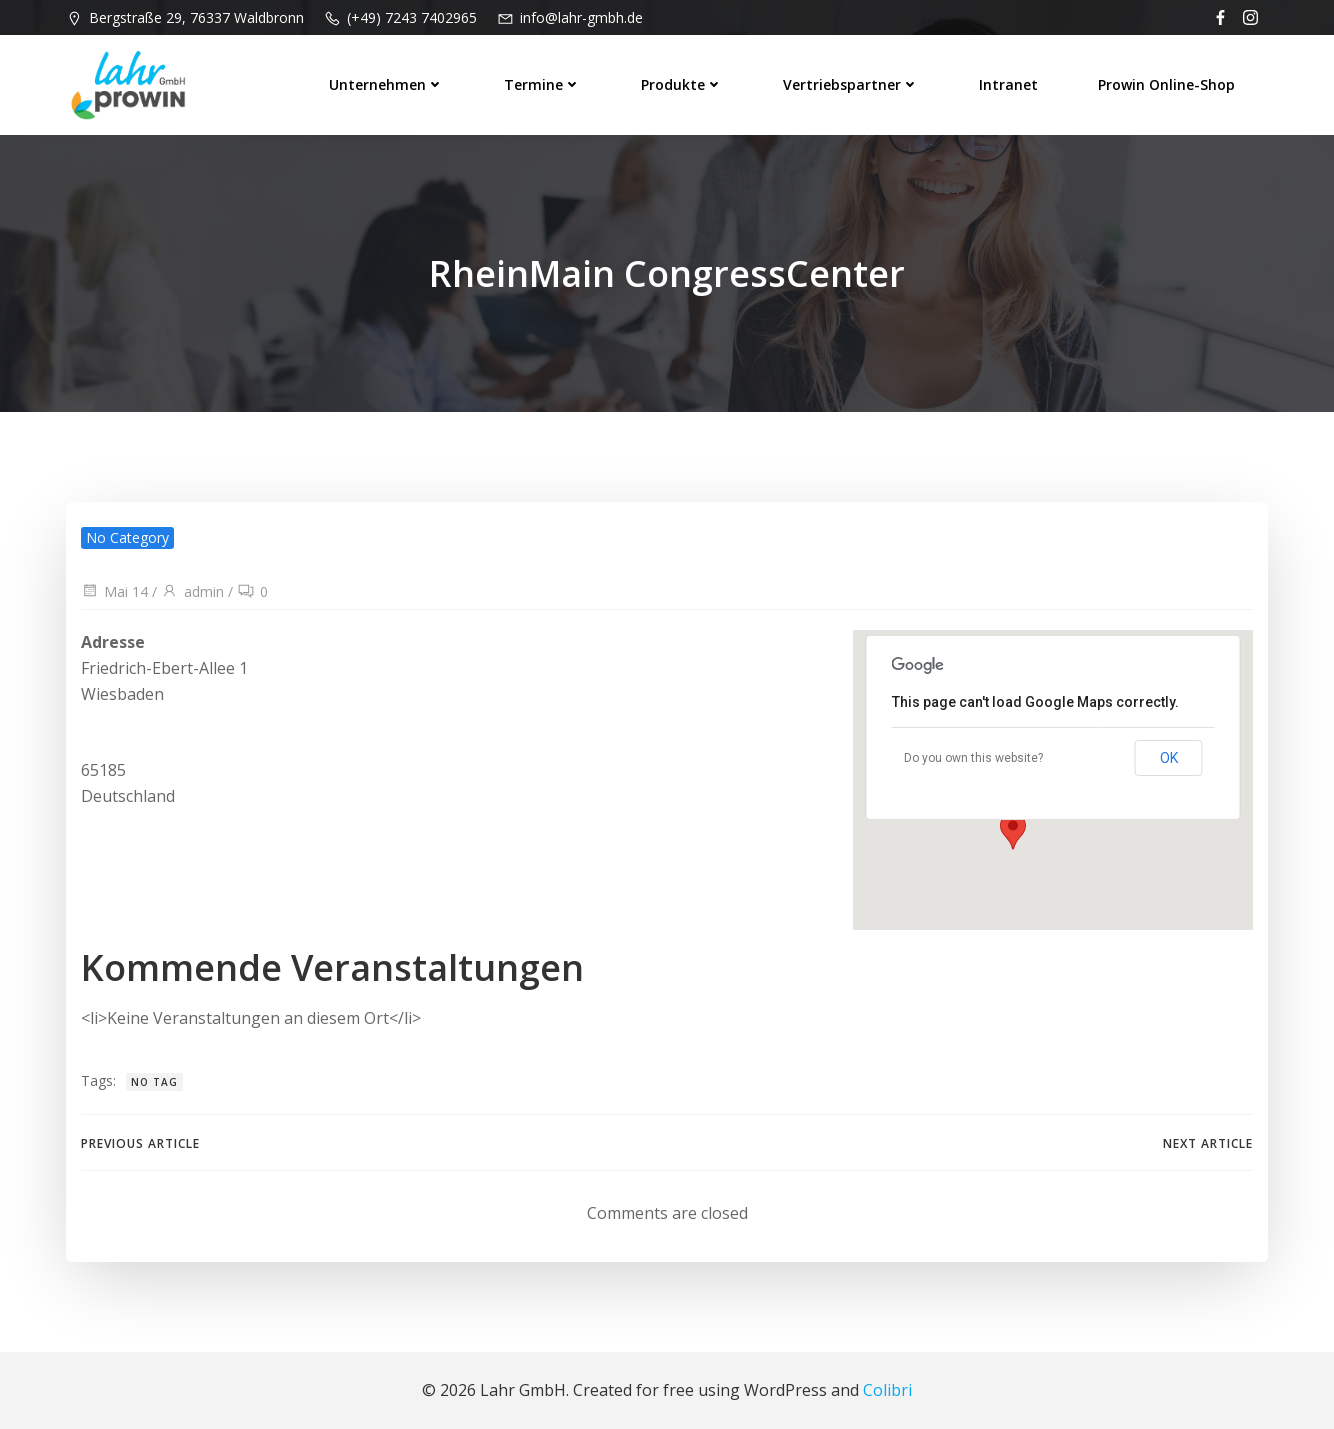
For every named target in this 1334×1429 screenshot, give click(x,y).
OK (1169, 758)
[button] (1016, 825)
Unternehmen (386, 84)
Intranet (1008, 84)
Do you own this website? (973, 758)
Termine (542, 84)
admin (192, 591)
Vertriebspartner (851, 84)
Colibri (887, 1390)
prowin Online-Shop (1166, 84)
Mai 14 (114, 591)
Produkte (682, 84)
